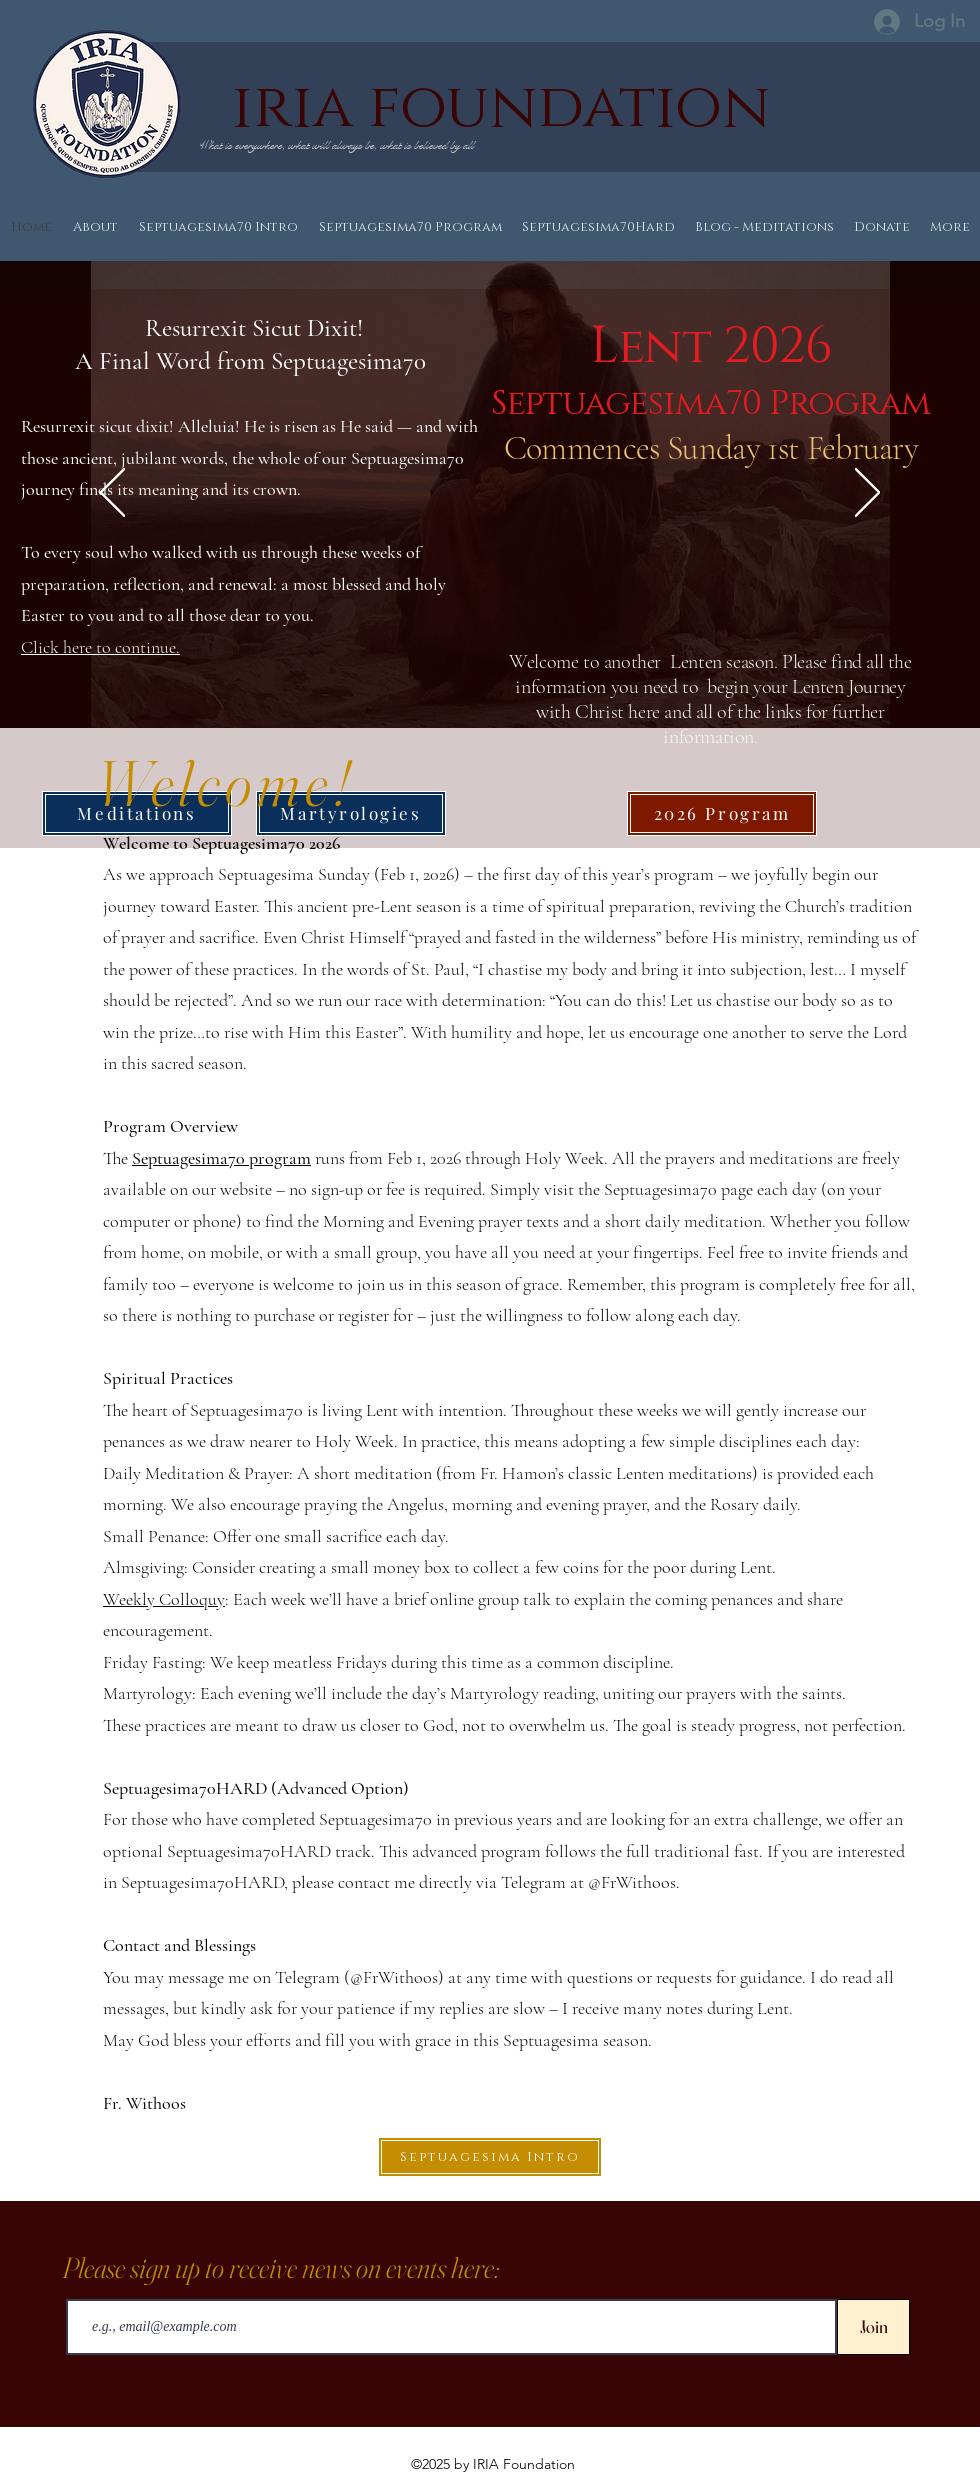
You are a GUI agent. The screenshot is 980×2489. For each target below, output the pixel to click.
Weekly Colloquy (164, 1599)
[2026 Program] (722, 813)
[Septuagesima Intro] (490, 2157)
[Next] (867, 494)
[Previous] (112, 494)
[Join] (873, 2327)
